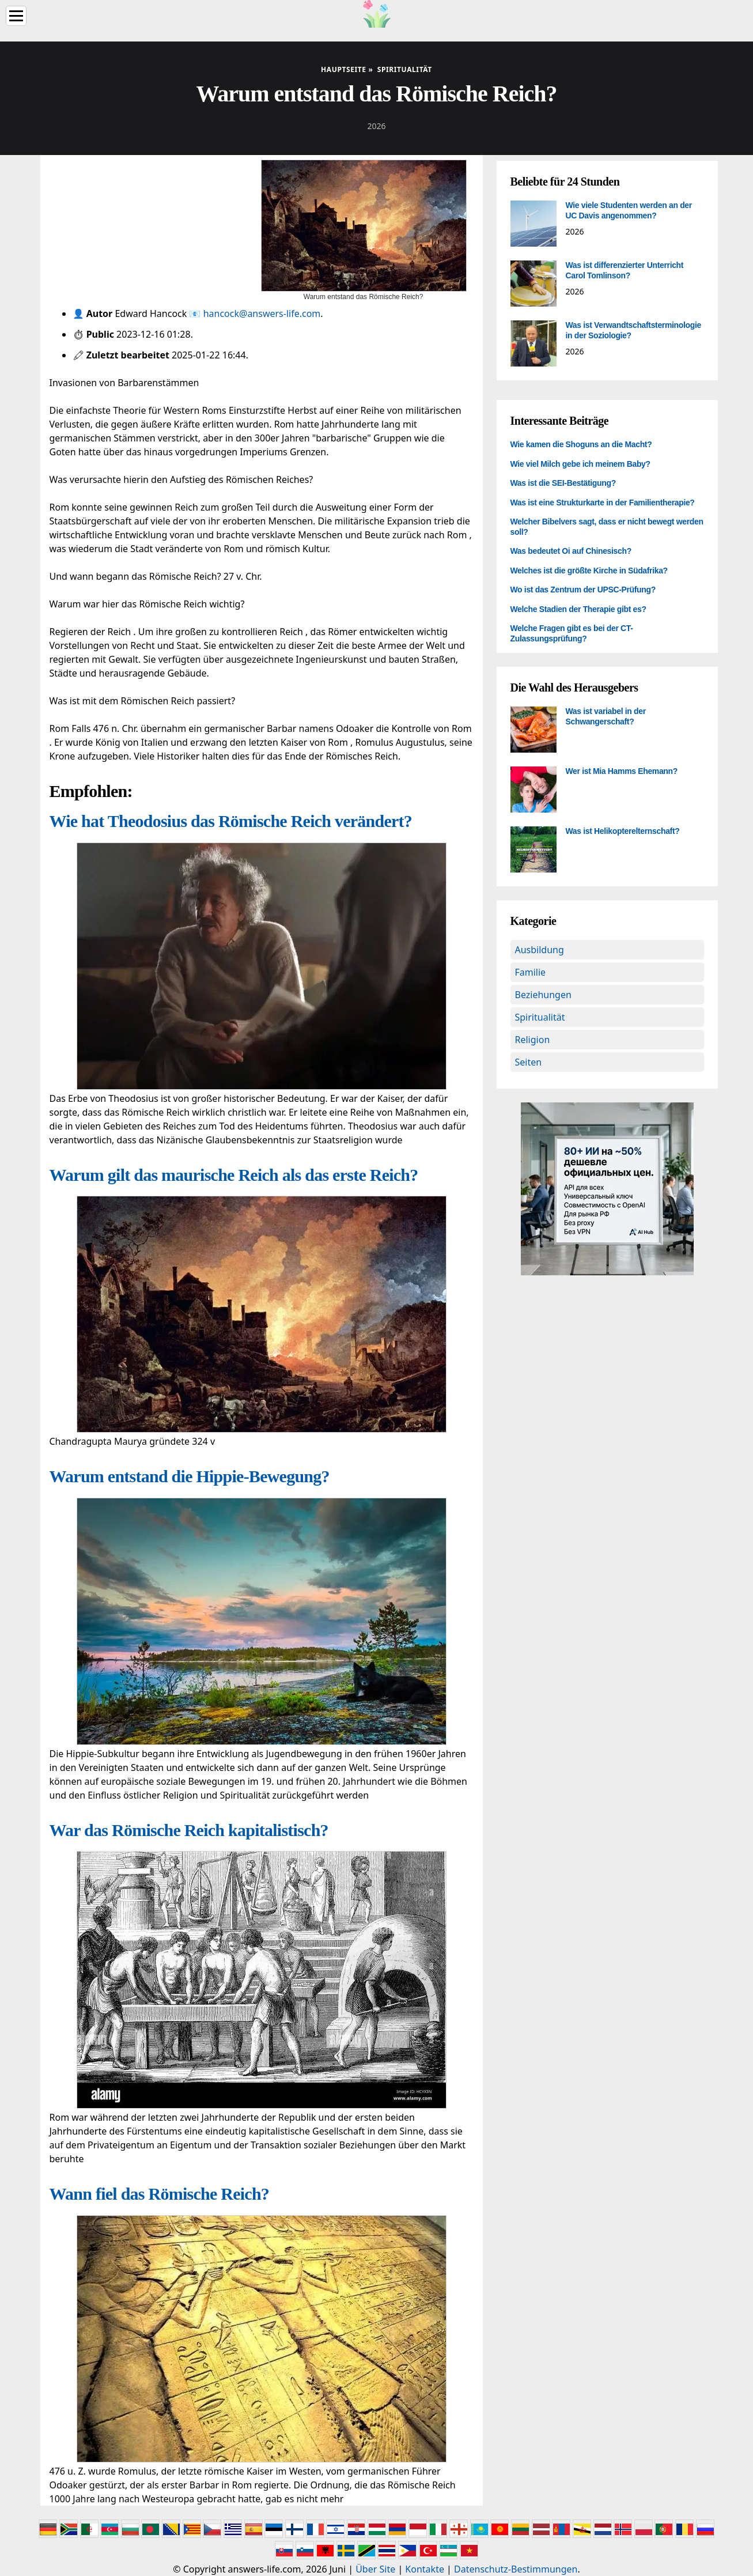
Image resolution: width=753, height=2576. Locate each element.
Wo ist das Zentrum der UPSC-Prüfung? (583, 589)
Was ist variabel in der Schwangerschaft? (606, 716)
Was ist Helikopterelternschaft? (623, 831)
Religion (532, 1039)
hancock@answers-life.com (262, 313)
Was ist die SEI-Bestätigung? (563, 483)
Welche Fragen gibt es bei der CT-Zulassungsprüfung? (571, 633)
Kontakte (424, 2569)
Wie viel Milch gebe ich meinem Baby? (580, 464)
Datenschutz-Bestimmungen (515, 2569)
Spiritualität (540, 1017)
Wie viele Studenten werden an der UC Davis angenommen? (629, 210)
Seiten (528, 1062)
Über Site (375, 2569)
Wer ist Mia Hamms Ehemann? (622, 771)
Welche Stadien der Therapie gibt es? (578, 609)
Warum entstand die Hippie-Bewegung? (190, 1476)
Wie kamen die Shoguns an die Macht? (581, 444)
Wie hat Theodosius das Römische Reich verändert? (231, 820)
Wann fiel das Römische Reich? (160, 2193)
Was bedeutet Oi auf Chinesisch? (570, 551)
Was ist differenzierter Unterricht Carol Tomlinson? (625, 270)
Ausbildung (539, 949)
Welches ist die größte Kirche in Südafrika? (589, 570)
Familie (530, 972)
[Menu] (16, 16)
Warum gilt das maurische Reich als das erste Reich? (234, 1174)
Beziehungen (543, 994)
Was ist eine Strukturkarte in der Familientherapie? (602, 502)
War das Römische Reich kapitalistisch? (189, 1830)
